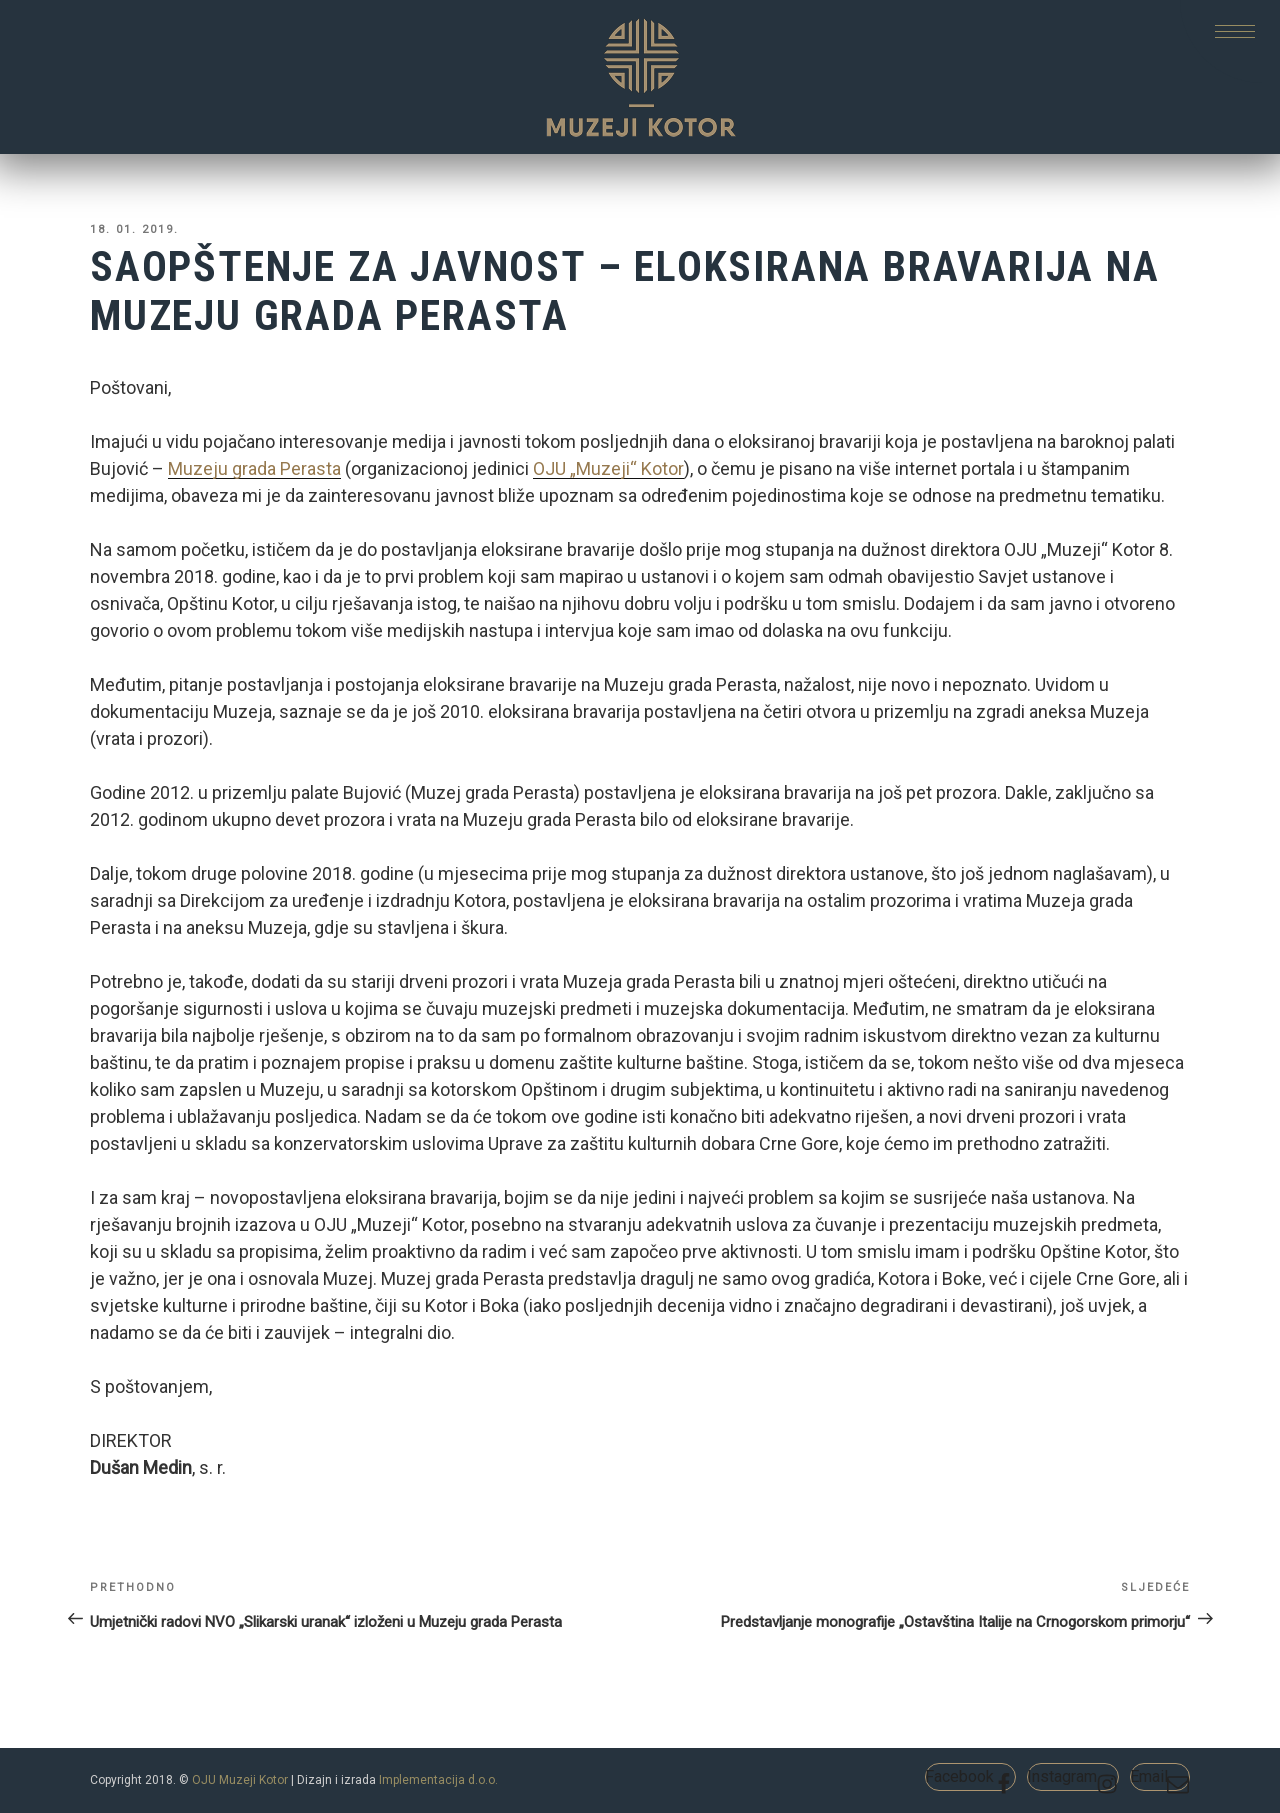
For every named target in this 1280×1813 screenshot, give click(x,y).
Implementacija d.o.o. (438, 1780)
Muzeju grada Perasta (254, 468)
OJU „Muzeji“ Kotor (608, 468)
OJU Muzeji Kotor (240, 1780)
